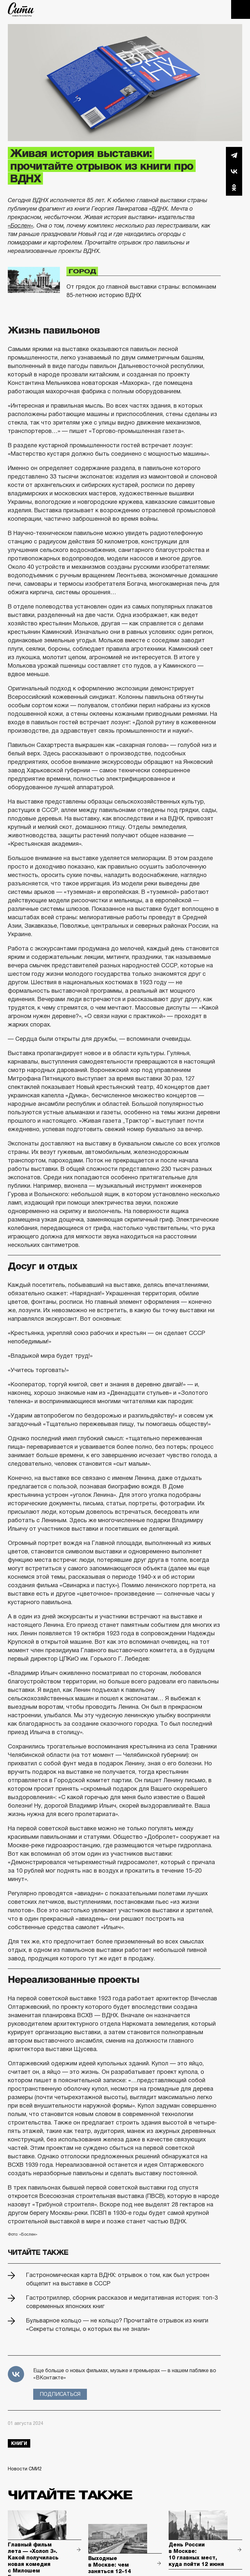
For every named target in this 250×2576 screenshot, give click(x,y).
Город (82, 271)
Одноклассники (234, 187)
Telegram (234, 155)
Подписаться (60, 2394)
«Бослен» (20, 225)
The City (21, 9)
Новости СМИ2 (25, 2468)
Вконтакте (234, 171)
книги (19, 2443)
